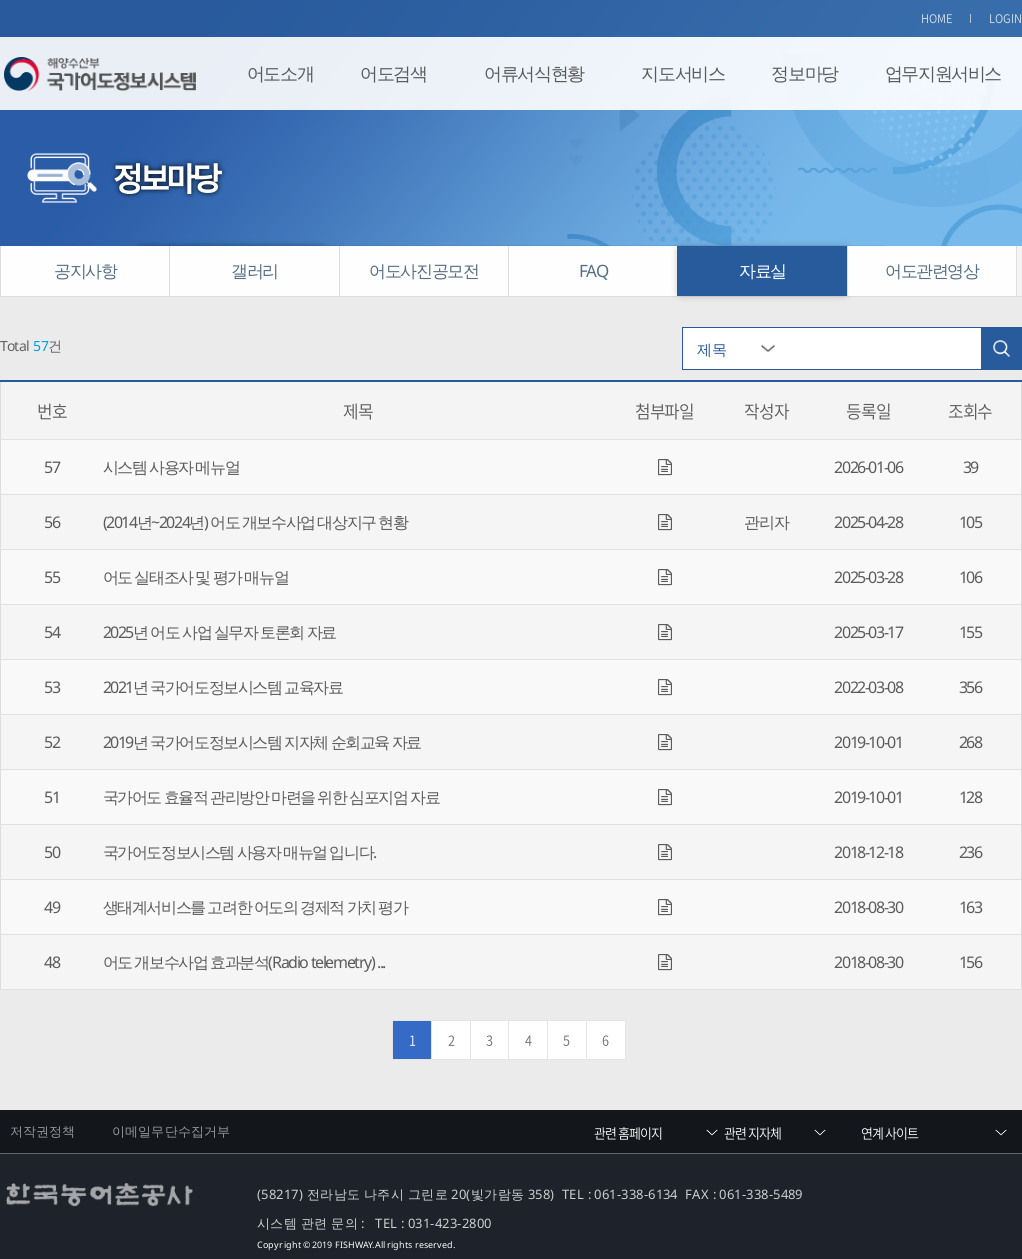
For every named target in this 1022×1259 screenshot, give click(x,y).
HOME (937, 18)
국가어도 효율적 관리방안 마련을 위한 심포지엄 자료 (271, 797)
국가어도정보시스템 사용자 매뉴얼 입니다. (239, 852)
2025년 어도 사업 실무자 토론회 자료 (219, 632)
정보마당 (804, 73)
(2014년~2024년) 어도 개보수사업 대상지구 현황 (255, 522)
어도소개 (280, 73)
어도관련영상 (932, 270)
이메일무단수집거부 (171, 1131)
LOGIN (1006, 18)
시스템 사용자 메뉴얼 (171, 467)
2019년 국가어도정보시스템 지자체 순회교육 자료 (262, 742)
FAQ (593, 270)
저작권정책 (43, 1131)
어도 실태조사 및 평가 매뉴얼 (196, 577)
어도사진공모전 (423, 270)
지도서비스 (682, 73)
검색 (1001, 348)
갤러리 (254, 270)
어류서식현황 (534, 73)
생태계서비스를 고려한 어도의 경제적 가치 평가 (255, 907)
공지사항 (85, 270)
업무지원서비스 (943, 73)
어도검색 (393, 73)
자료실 (762, 270)
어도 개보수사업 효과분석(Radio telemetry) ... (244, 962)
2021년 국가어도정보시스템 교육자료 (223, 687)
